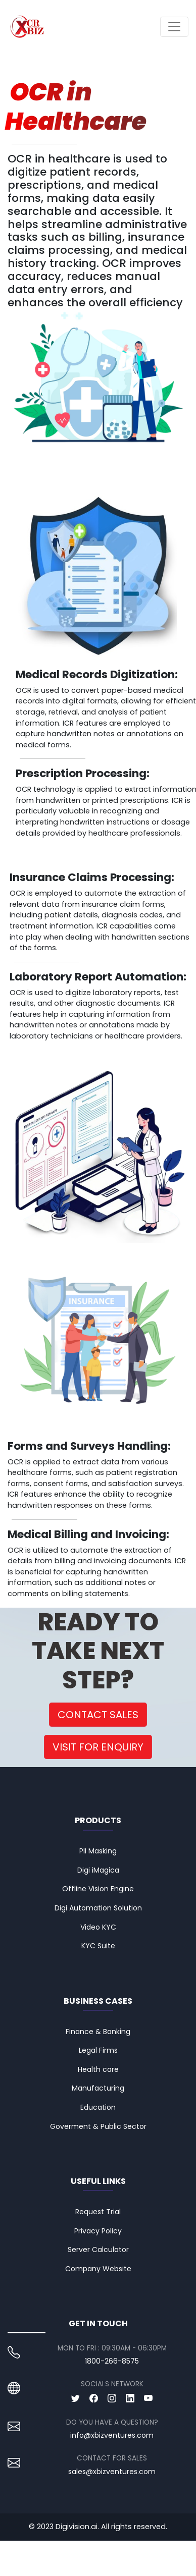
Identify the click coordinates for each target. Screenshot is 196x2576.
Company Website (98, 2269)
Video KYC (98, 1927)
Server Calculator (98, 2249)
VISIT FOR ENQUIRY (98, 1747)
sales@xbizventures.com (112, 2472)
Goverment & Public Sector (98, 2126)
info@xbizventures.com (112, 2435)
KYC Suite (98, 1946)
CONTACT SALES (98, 1715)
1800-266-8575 (112, 2361)
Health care (98, 2069)
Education (98, 2107)
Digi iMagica (98, 1870)
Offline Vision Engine (98, 1889)
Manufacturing (98, 2088)
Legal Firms (98, 2050)
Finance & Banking (98, 2031)
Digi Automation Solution (98, 1908)
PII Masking (98, 1851)
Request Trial (98, 2212)
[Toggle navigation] (174, 27)
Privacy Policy (98, 2231)
